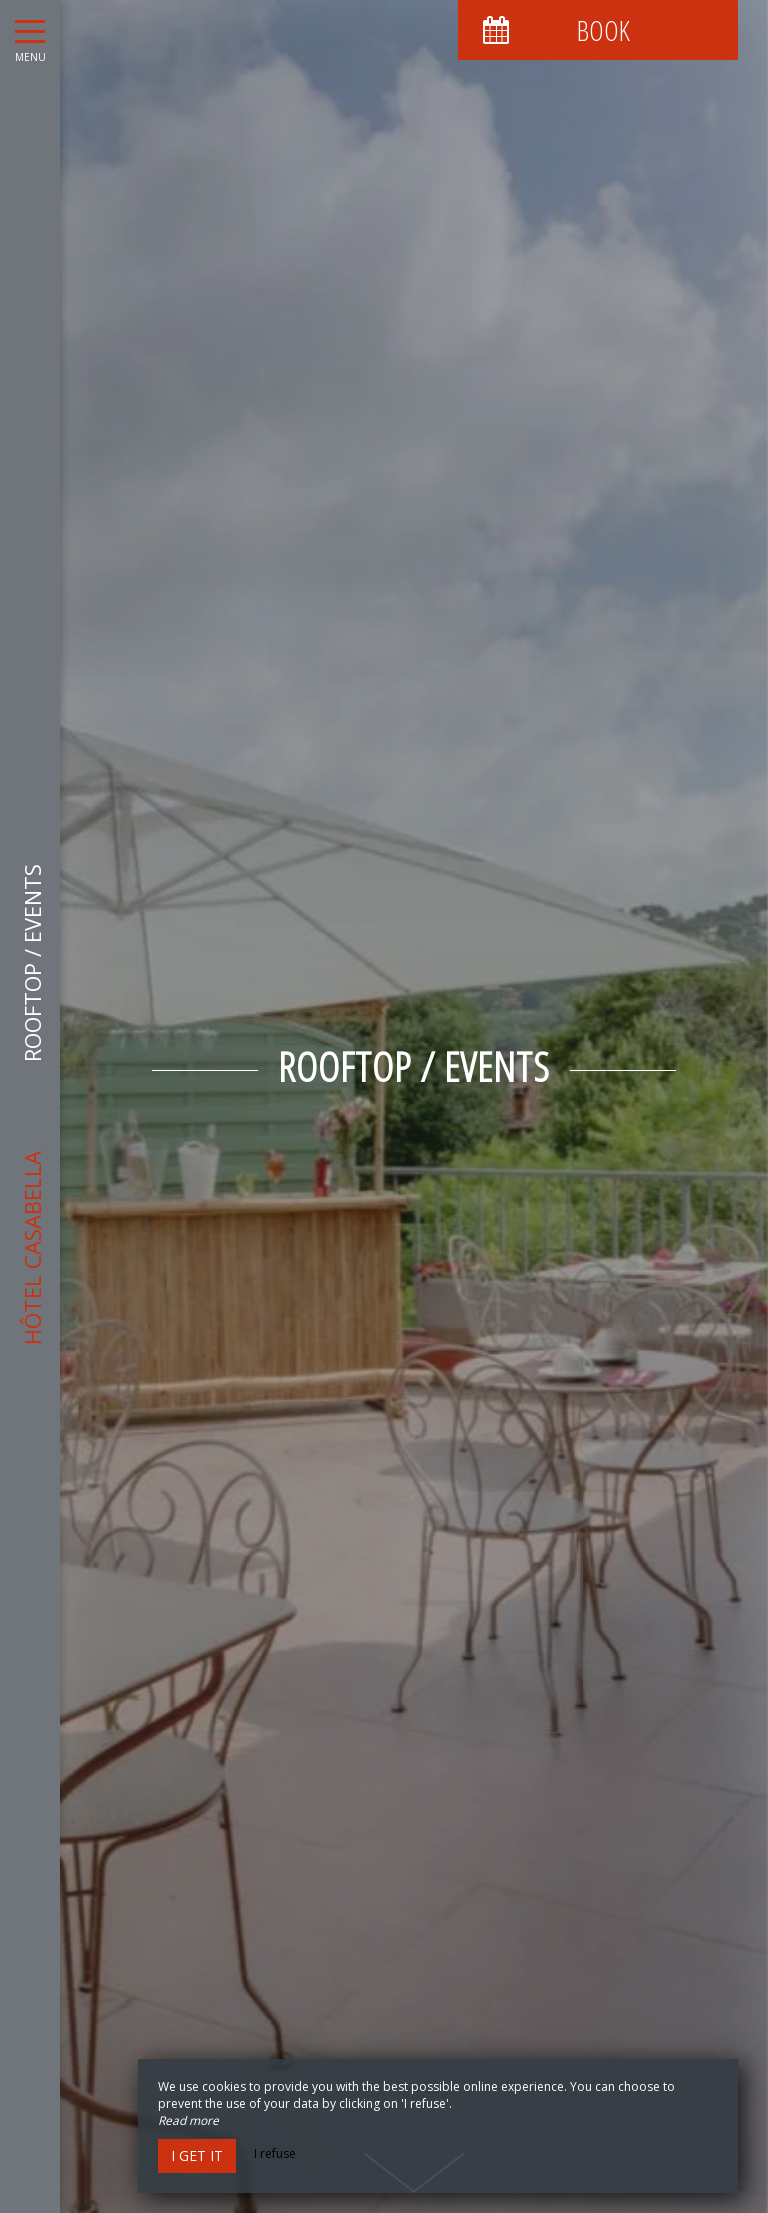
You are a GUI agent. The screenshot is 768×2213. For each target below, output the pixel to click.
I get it (197, 2155)
